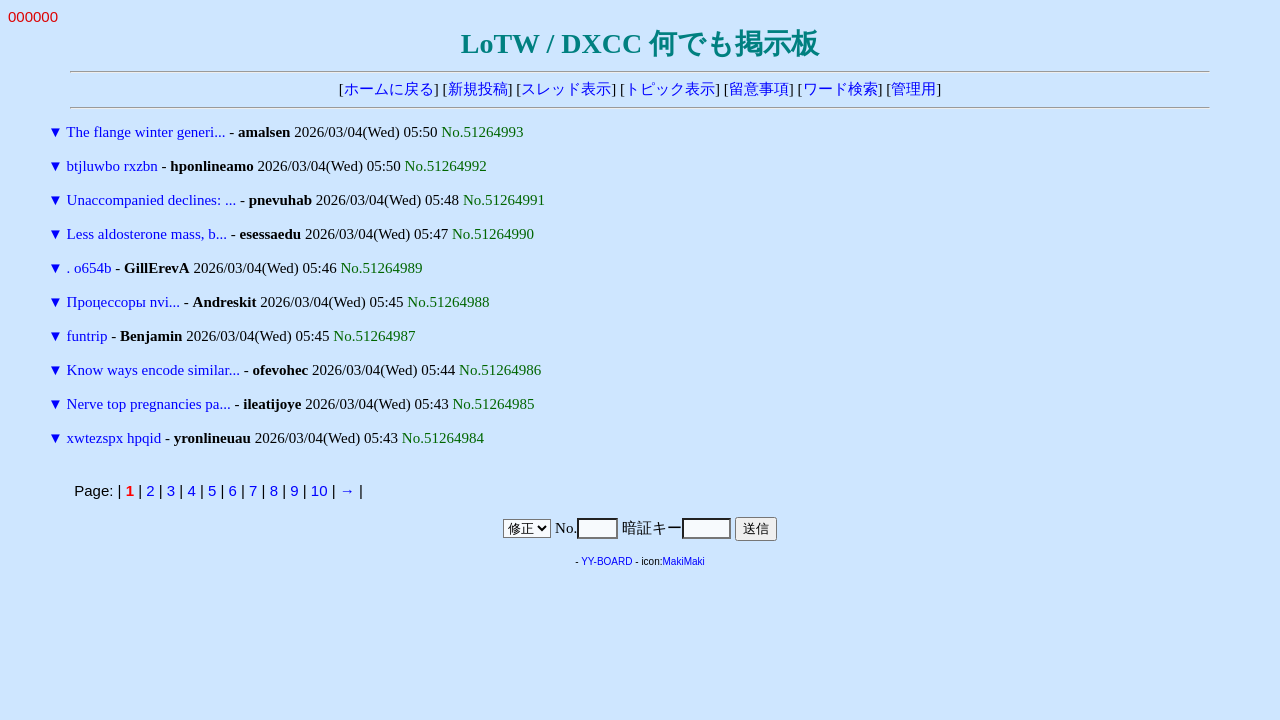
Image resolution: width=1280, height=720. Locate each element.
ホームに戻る (389, 89)
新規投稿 (478, 89)
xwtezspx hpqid (114, 438)
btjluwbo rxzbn (112, 166)
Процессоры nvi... (123, 302)
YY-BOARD (606, 561)
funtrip (87, 336)
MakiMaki (684, 561)
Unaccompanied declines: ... (152, 200)
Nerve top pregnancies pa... (149, 404)
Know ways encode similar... (153, 370)
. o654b (89, 268)
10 (319, 490)
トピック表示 (670, 89)
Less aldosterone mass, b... (147, 234)
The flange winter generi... (145, 132)
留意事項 (759, 89)
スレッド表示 (566, 89)
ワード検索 (840, 89)
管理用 (913, 89)
